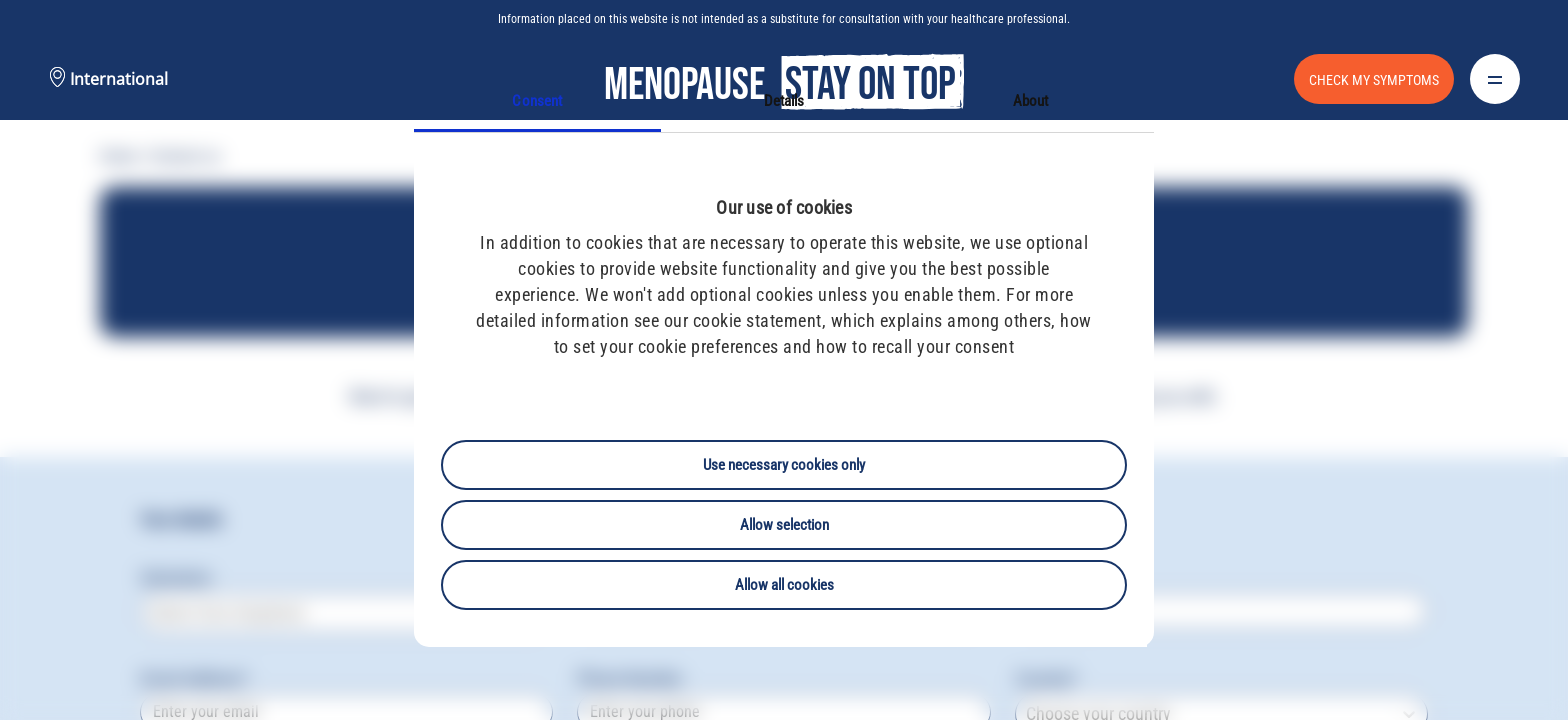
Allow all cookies (784, 585)
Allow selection (784, 525)
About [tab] (1031, 101)
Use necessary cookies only (784, 465)
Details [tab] (784, 101)
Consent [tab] (537, 101)
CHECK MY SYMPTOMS (1374, 80)
